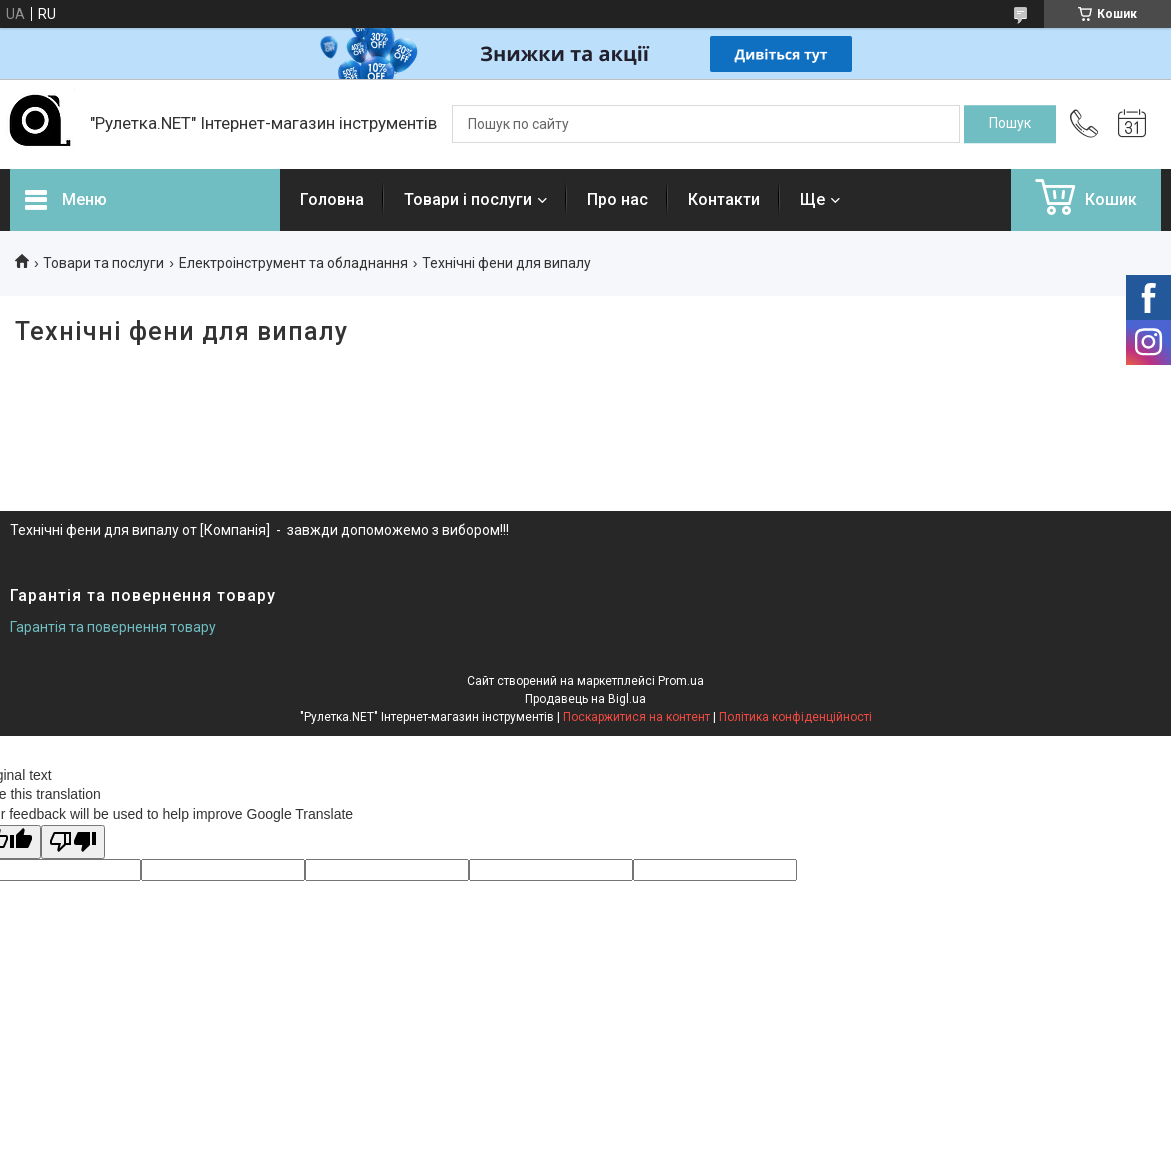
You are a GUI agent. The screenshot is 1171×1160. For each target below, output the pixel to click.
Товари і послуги (468, 199)
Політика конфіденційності (795, 717)
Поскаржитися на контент (636, 717)
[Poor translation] (73, 842)
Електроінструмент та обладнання (293, 263)
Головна (332, 199)
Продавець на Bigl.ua (585, 699)
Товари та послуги (103, 263)
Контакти (724, 199)
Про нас (617, 199)
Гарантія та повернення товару (113, 627)
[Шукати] (1010, 124)
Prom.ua (681, 681)
